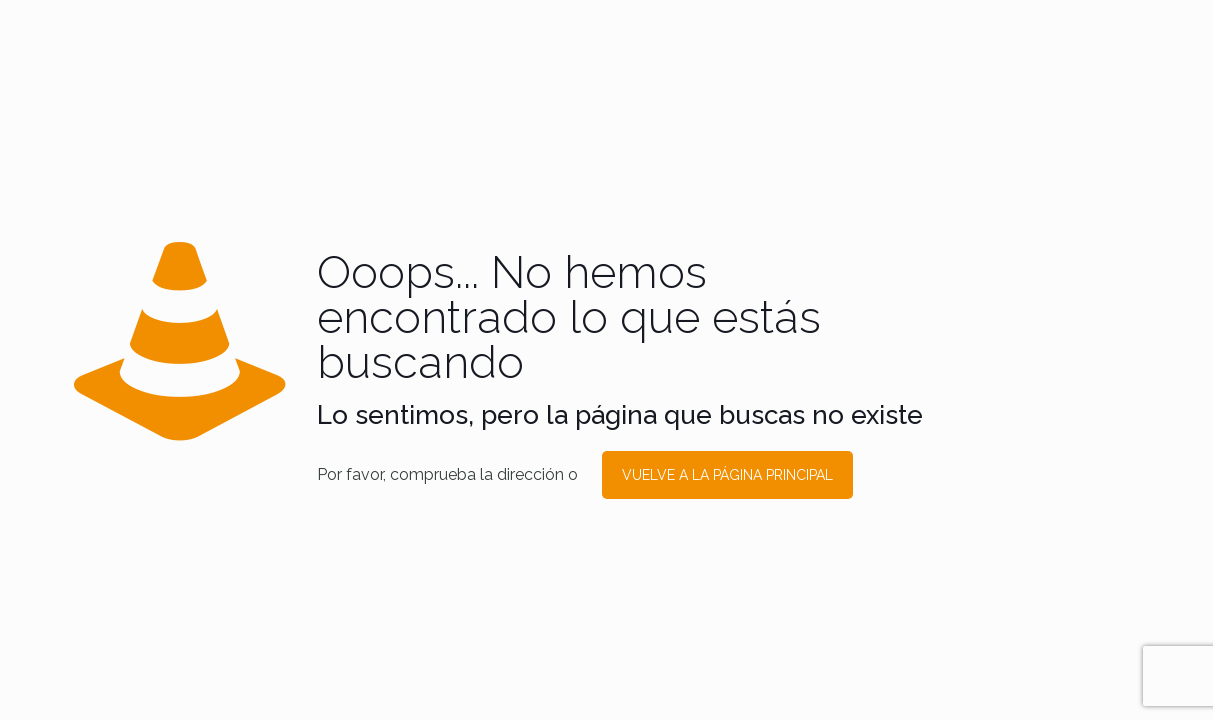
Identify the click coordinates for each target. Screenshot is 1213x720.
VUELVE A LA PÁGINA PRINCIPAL (727, 475)
